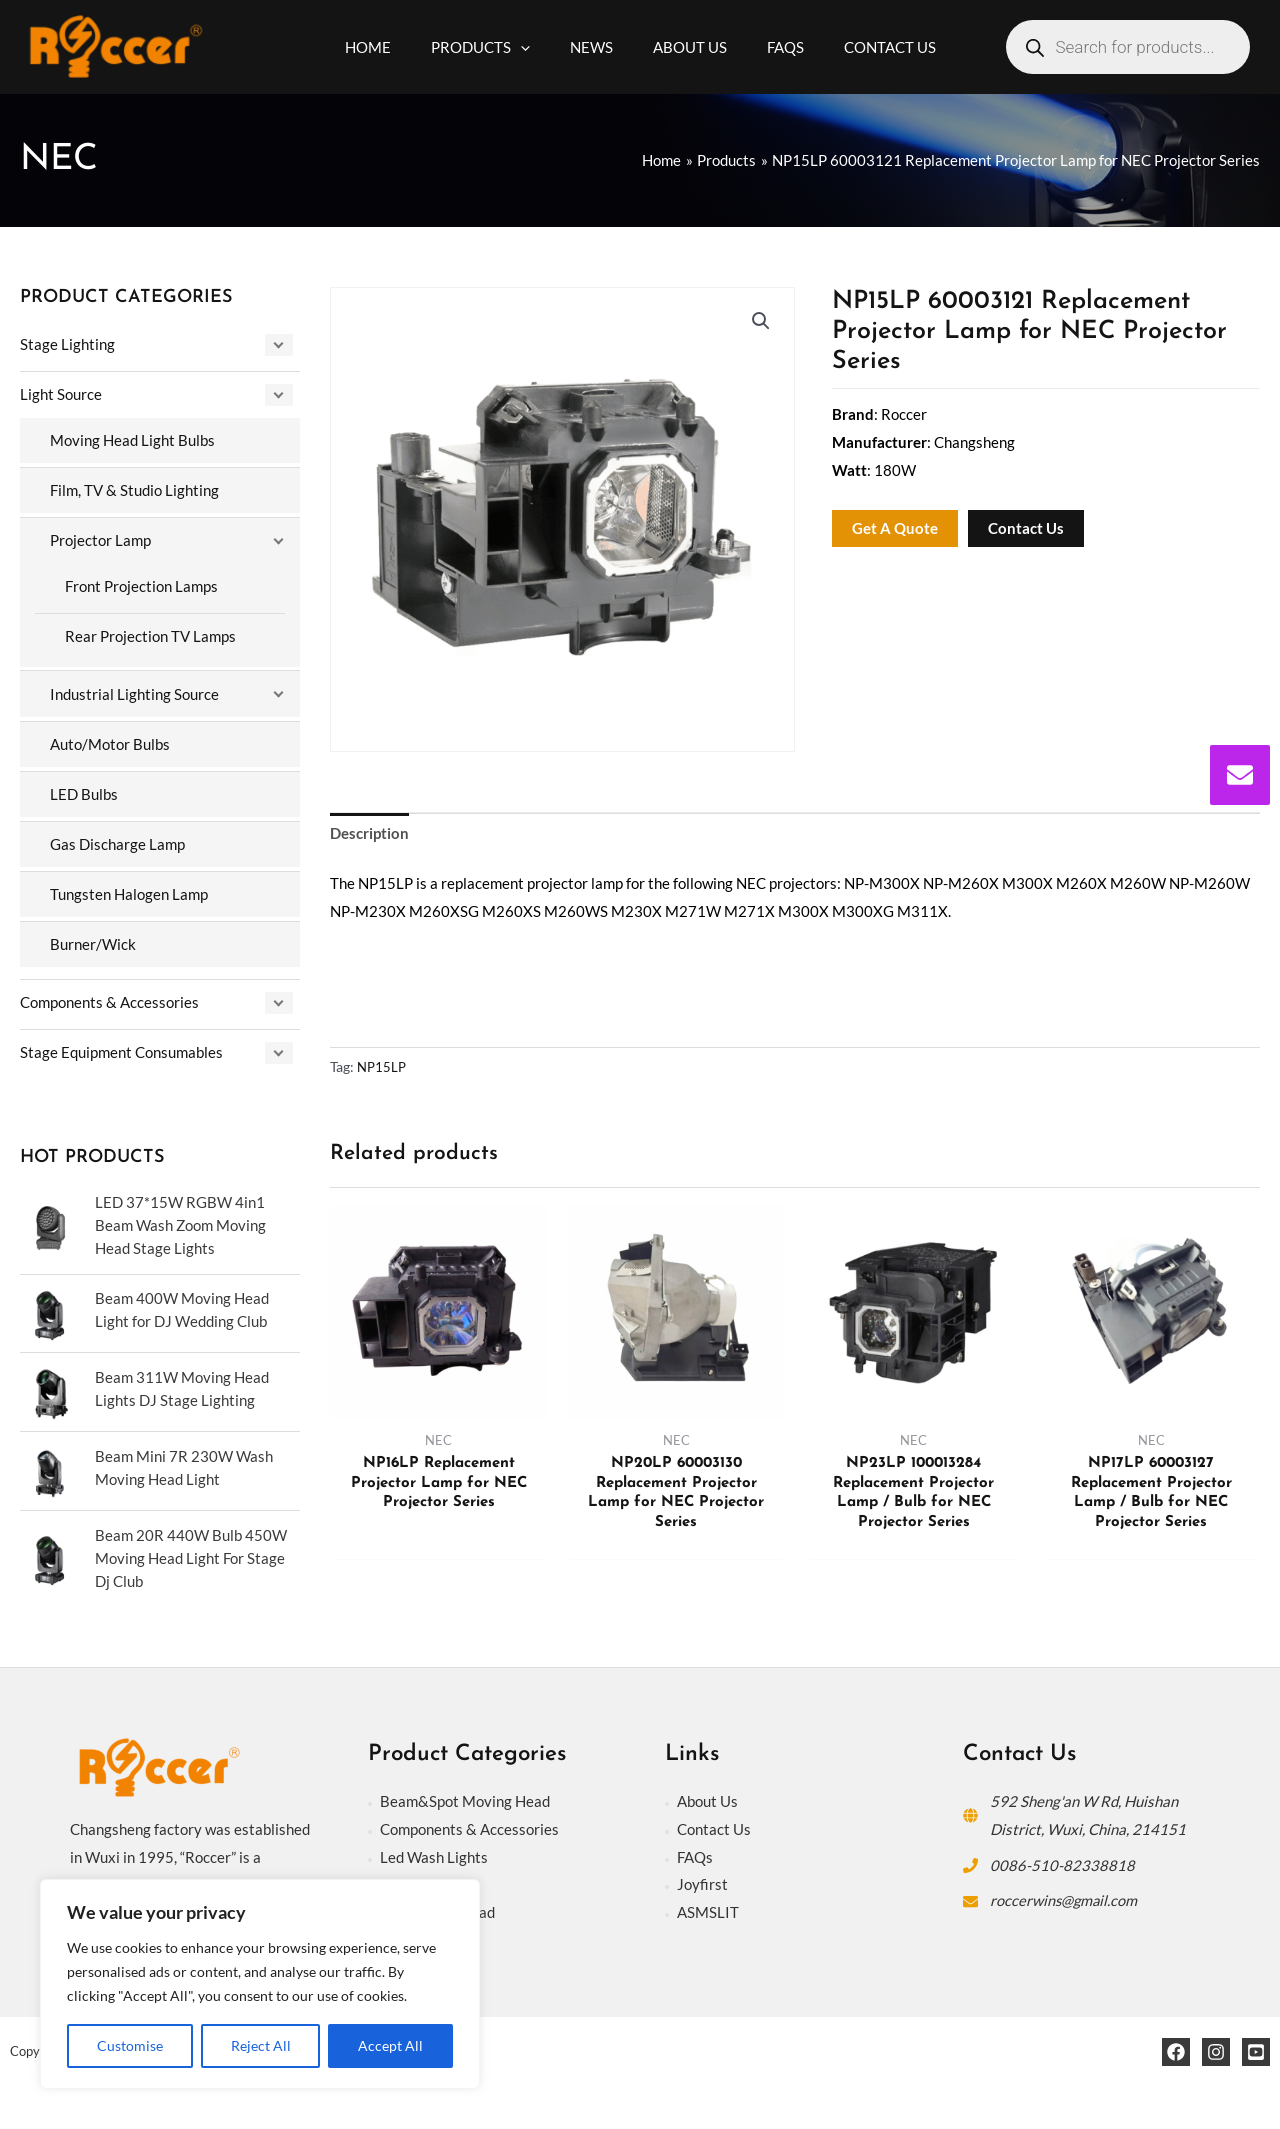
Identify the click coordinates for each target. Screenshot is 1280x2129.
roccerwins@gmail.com (1065, 1892)
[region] (260, 1984)
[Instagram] (1216, 2044)
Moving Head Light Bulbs (132, 440)
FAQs (695, 1849)
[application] (535, 47)
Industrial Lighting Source (134, 692)
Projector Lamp (100, 539)
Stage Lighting (67, 344)
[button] (761, 321)
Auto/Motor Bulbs (110, 741)
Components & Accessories (109, 998)
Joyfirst (702, 1876)
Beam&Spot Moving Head (465, 1793)
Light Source (61, 394)
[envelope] (1240, 775)
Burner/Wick (93, 940)
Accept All (390, 2045)
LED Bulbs (84, 791)
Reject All (261, 2045)
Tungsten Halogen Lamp (129, 891)
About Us (707, 1793)
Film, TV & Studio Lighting (134, 489)
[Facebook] (1176, 2044)
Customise (130, 2045)
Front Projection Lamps (141, 585)
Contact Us (714, 1821)
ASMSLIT (708, 1904)
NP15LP (383, 1068)
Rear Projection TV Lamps (150, 634)
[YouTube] (1256, 2044)
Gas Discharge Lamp (117, 841)
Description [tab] (369, 834)
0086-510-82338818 (1062, 1857)
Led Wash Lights (434, 1849)
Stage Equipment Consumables (121, 1047)
